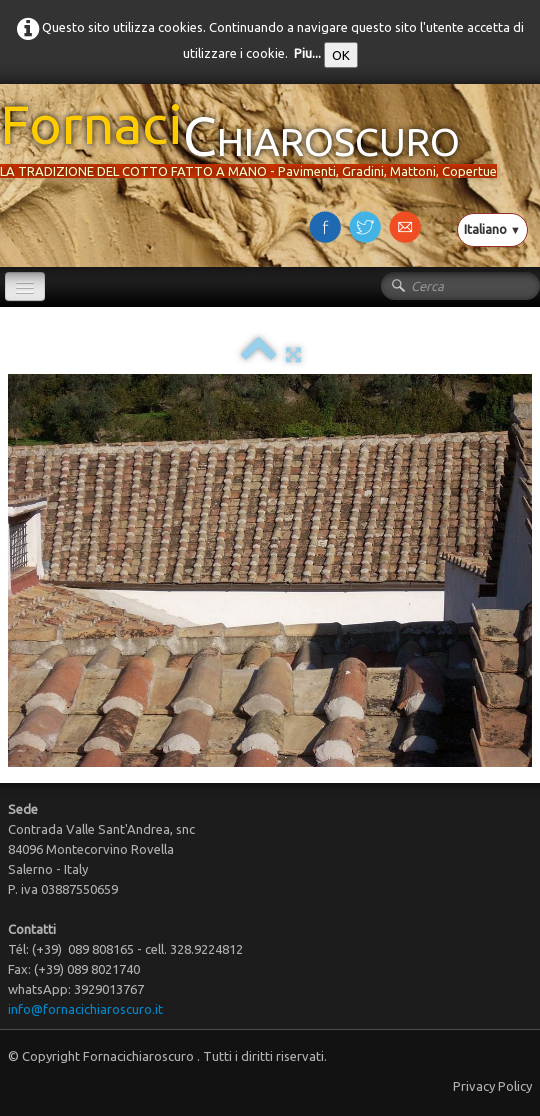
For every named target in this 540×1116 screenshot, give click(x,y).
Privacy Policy (492, 1086)
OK (341, 55)
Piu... (307, 53)
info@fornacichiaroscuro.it (85, 1009)
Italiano (492, 229)
